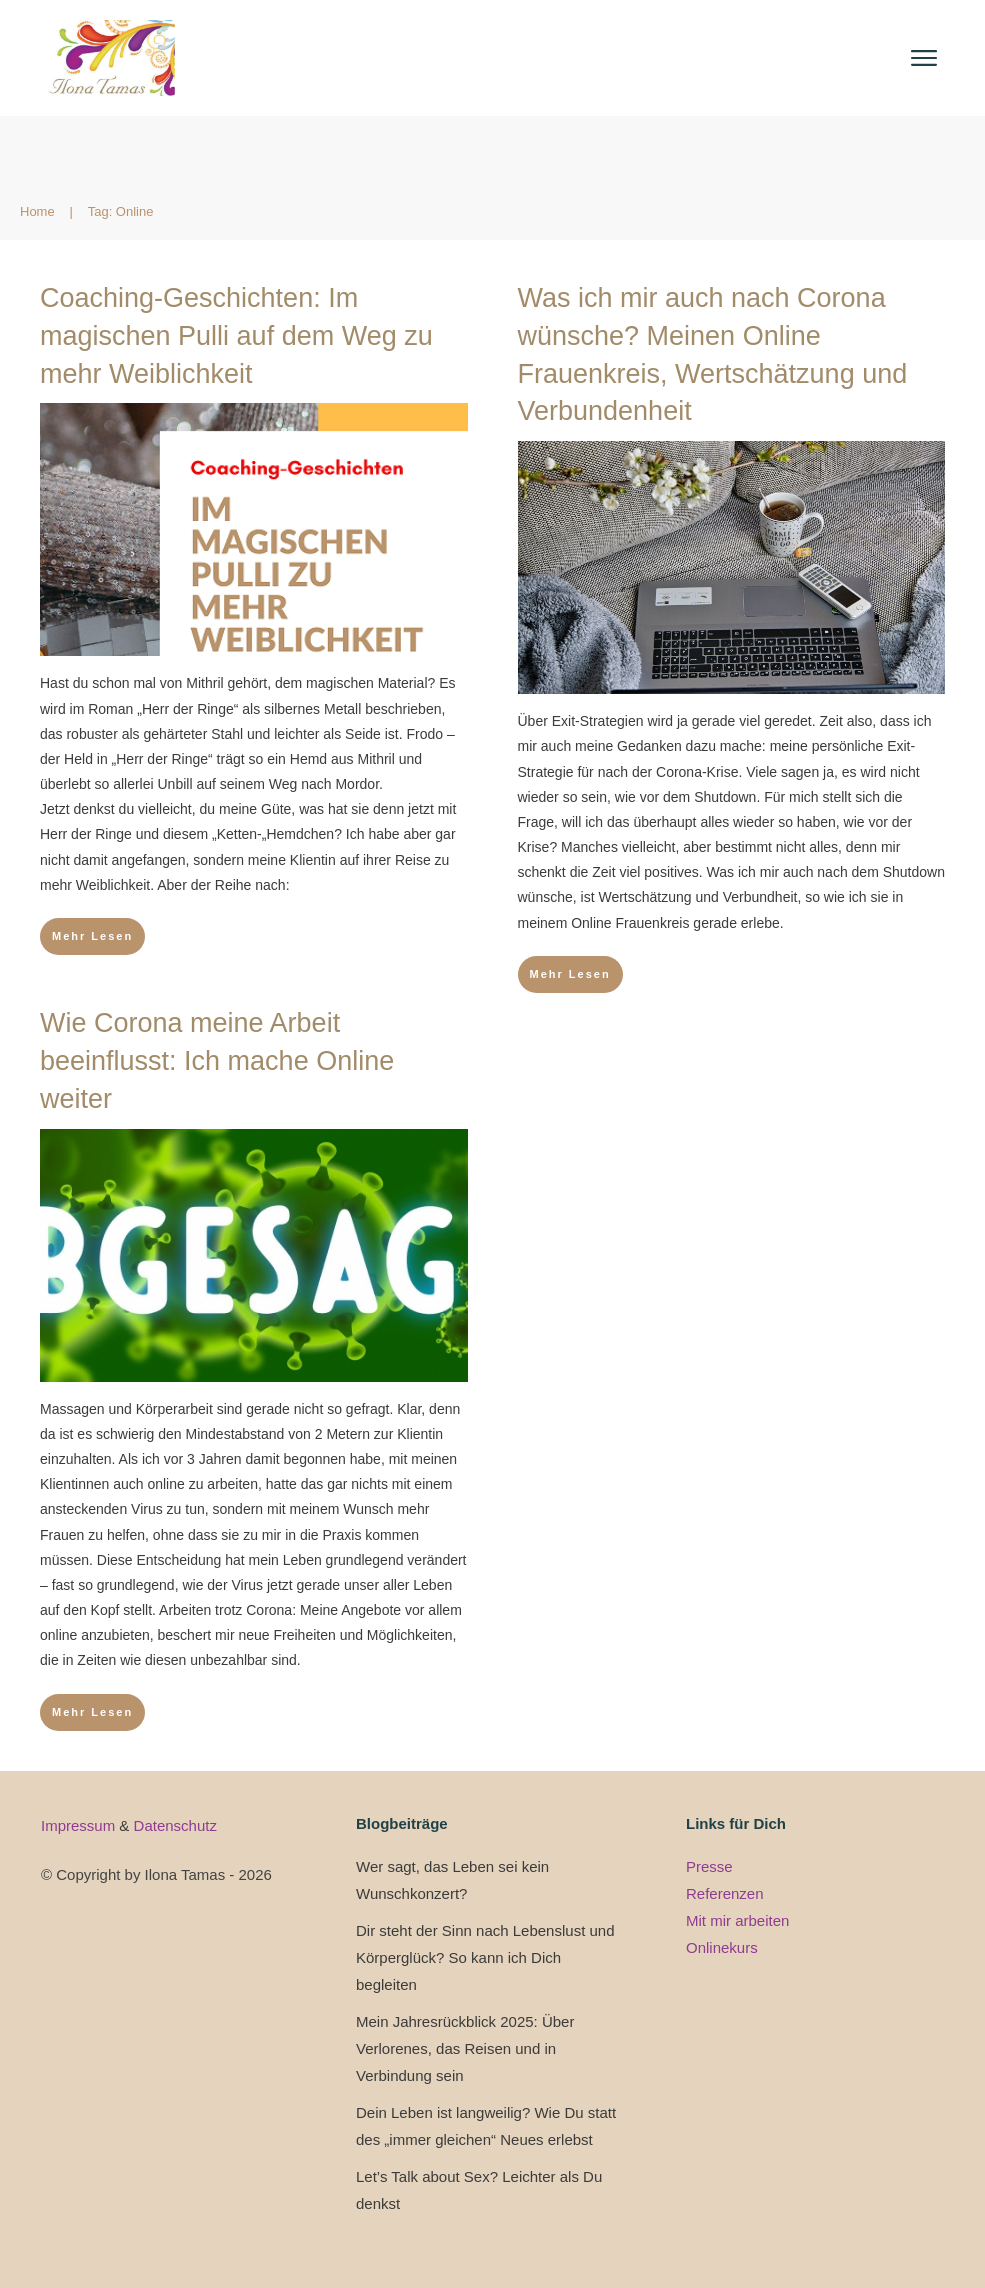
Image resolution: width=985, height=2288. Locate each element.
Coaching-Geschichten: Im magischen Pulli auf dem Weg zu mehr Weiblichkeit (236, 336)
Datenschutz (175, 1825)
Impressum (80, 1825)
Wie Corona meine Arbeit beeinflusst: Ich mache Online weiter (217, 1061)
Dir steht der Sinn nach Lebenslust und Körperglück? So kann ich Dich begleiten (485, 1957)
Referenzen (725, 1893)
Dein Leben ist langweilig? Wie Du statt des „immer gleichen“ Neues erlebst (486, 2126)
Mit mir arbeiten (737, 1920)
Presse (709, 1866)
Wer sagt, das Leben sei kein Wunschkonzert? (452, 1880)
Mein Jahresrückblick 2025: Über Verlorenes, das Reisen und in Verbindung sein (465, 2048)
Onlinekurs (722, 1947)
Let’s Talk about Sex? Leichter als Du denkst (479, 2190)
